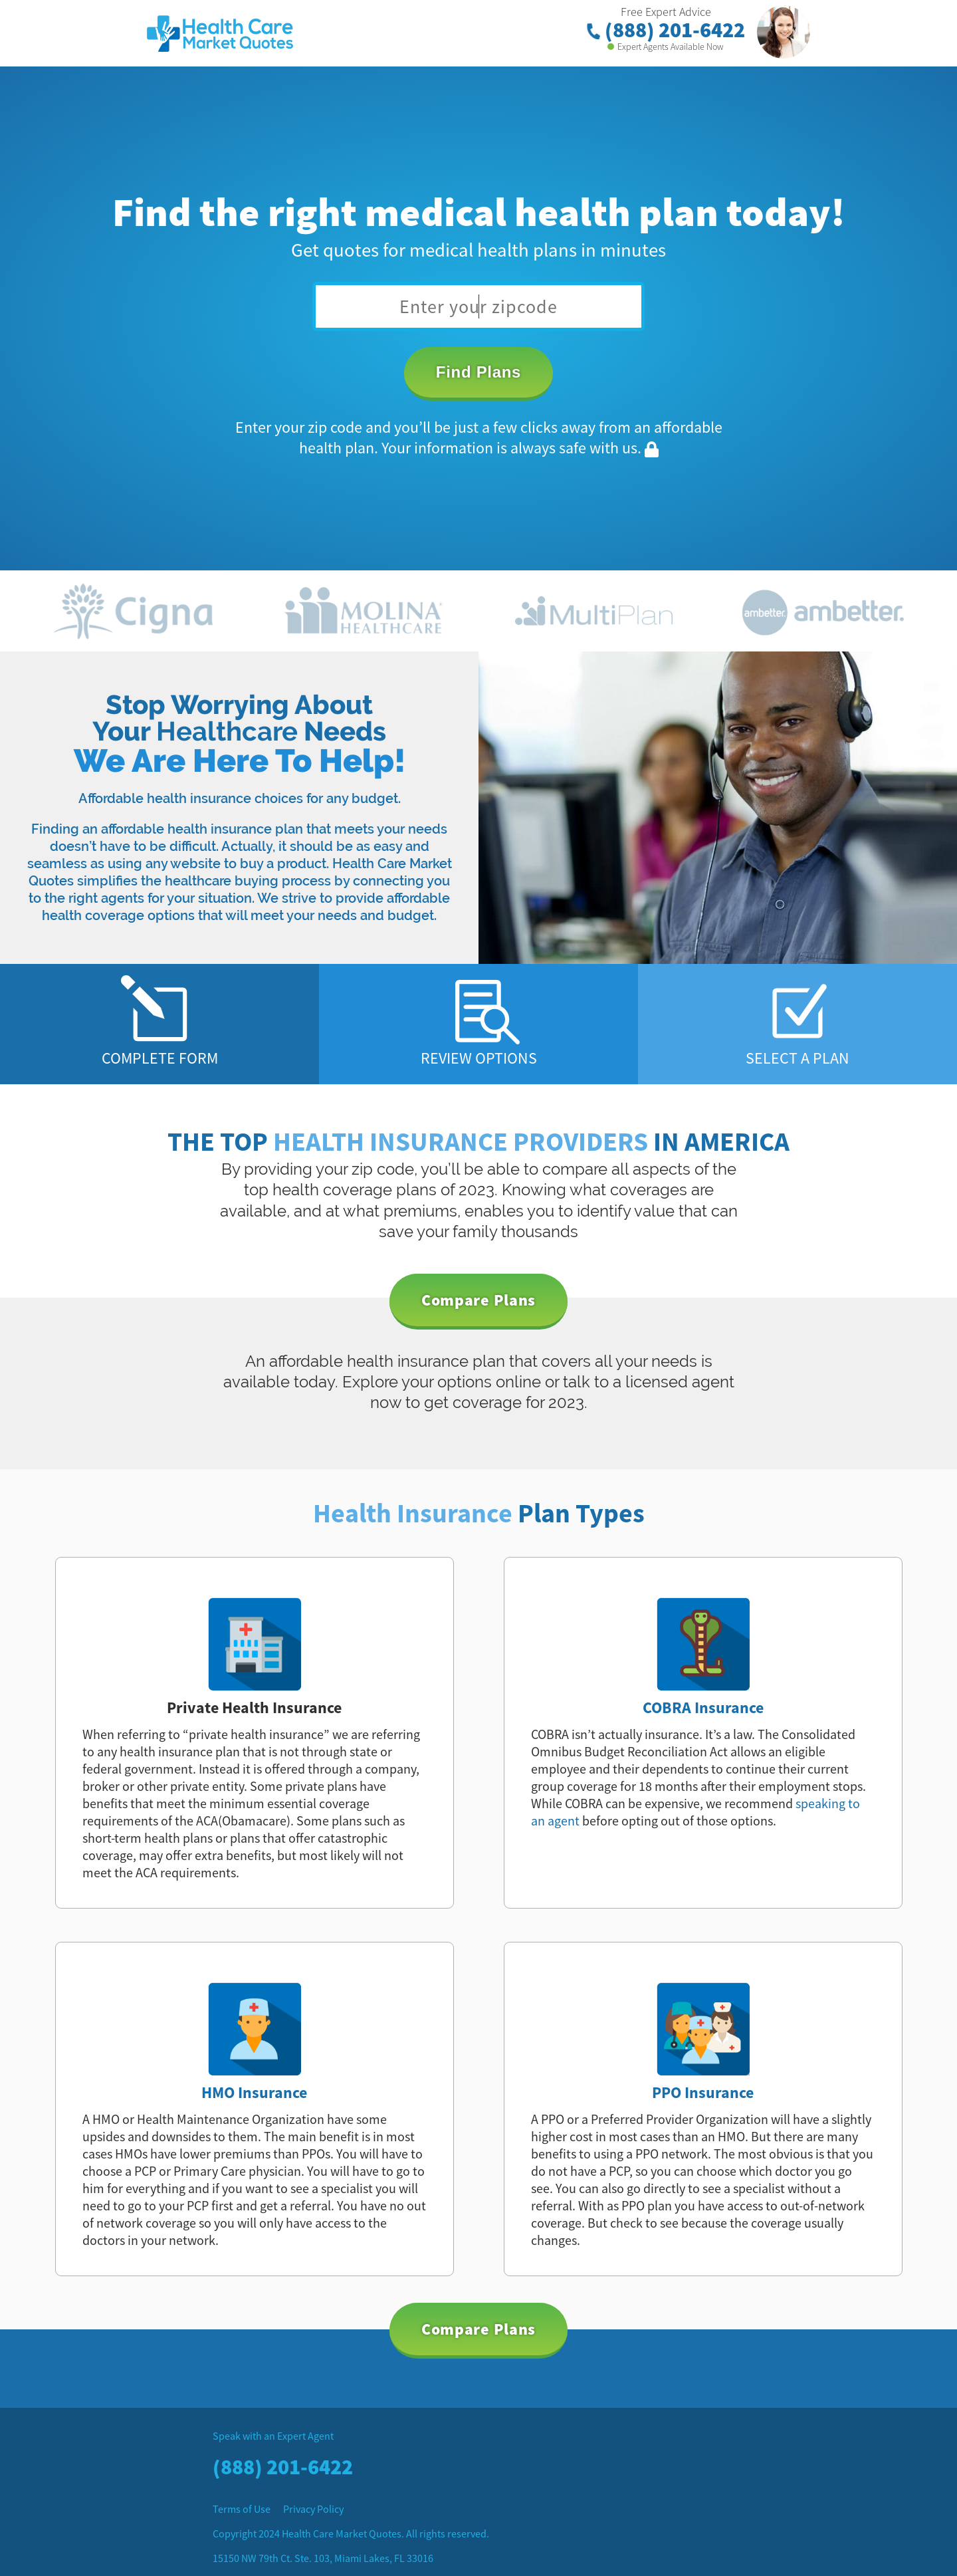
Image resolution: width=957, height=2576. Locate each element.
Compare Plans (478, 1300)
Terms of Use (241, 2509)
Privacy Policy (313, 2509)
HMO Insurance (254, 2092)
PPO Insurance (703, 2092)
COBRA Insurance (703, 1707)
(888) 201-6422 (665, 30)
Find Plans (478, 372)
